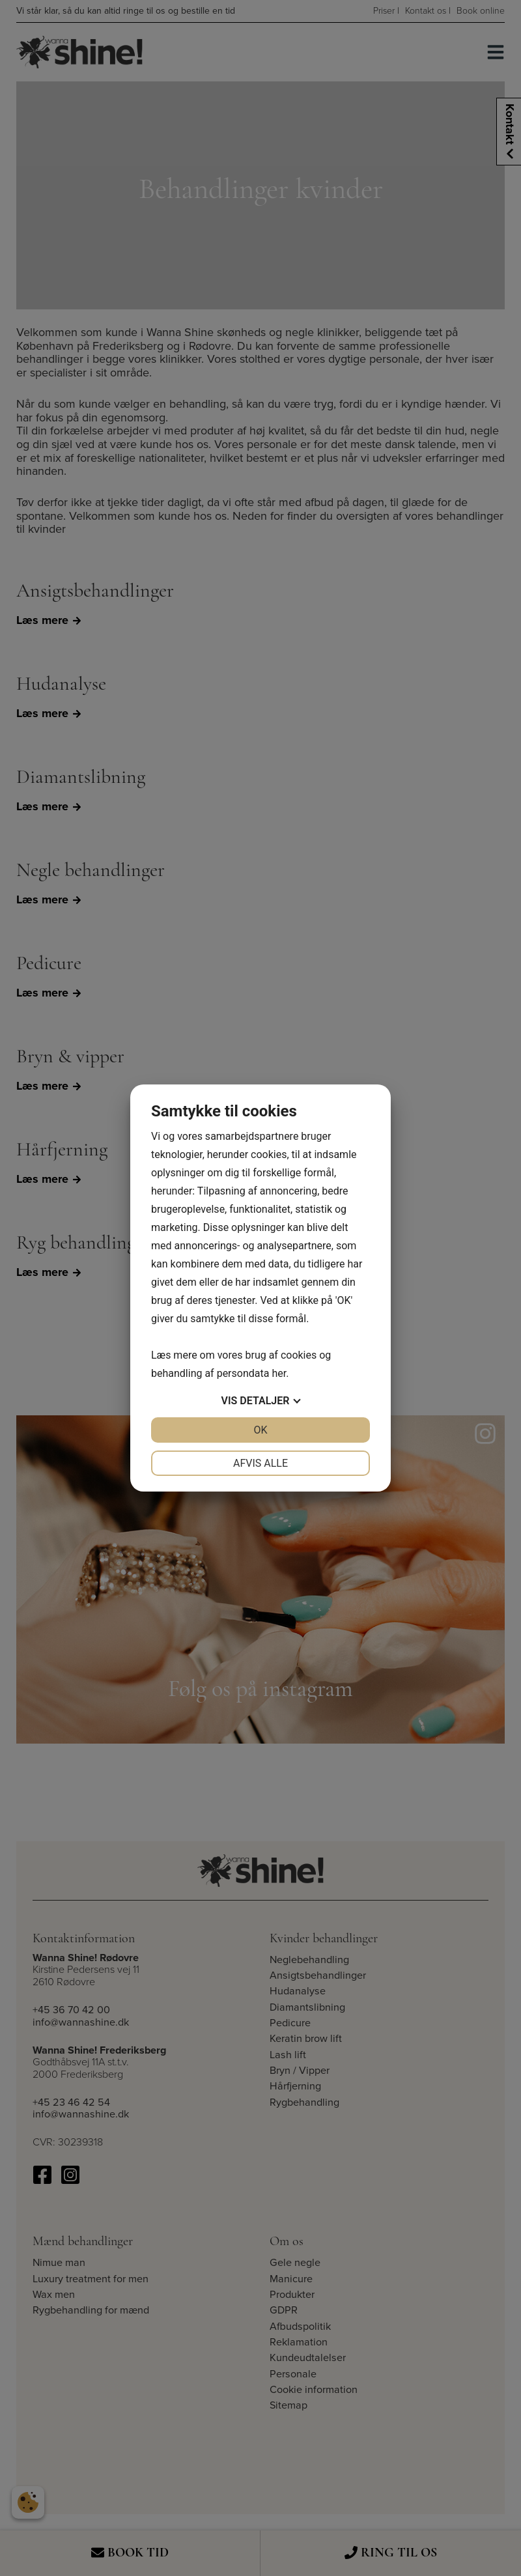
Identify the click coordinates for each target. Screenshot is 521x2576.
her (279, 1373)
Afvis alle (260, 1463)
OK (260, 1430)
